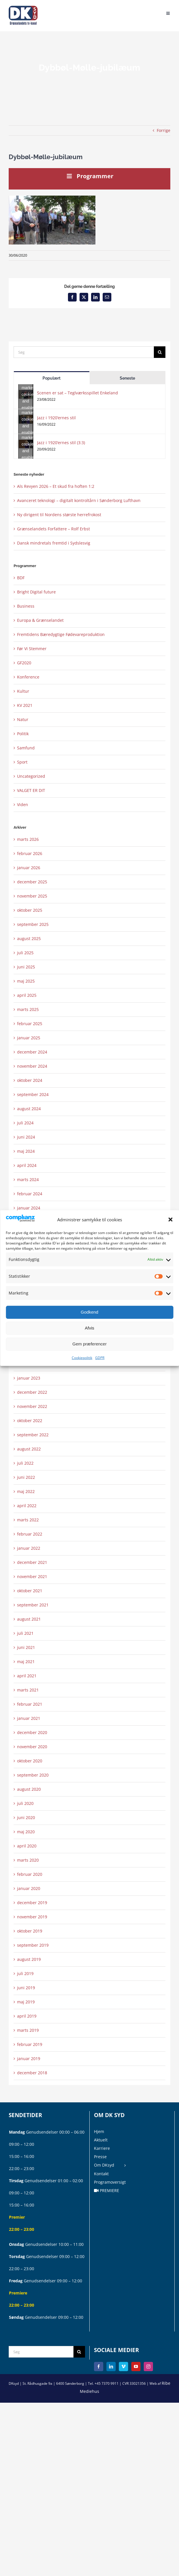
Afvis (89, 1327)
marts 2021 (28, 1690)
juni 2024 (26, 1137)
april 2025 (26, 995)
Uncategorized (31, 776)
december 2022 (32, 1392)
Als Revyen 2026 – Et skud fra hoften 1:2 (55, 486)
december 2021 (32, 1562)
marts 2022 (28, 1520)
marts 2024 (28, 1179)
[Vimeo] (123, 2366)
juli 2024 (25, 1123)
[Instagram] (148, 2366)
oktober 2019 (29, 1931)
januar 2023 (28, 1378)
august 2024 (29, 1108)
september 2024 (33, 1094)
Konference (28, 677)
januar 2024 (28, 1208)
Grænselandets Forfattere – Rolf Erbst (53, 529)
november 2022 (32, 1406)
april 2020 (26, 1846)
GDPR (99, 1357)
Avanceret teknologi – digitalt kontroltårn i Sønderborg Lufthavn (79, 500)
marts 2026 (28, 839)
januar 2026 (28, 867)
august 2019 (29, 1959)
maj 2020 (26, 1831)
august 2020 (29, 1789)
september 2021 (33, 1605)
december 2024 (32, 1052)
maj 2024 (26, 1151)
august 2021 (29, 1619)
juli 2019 (25, 1973)
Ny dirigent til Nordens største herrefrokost (59, 514)
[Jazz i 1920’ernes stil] (25, 419)
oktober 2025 (29, 910)
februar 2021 (29, 1704)
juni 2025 (26, 967)
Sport (22, 762)
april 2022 (26, 1505)
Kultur (23, 691)
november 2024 (32, 1066)
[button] (170, 1219)
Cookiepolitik (82, 1357)
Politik (23, 733)
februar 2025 (29, 1023)
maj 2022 (26, 1491)
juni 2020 (26, 1817)
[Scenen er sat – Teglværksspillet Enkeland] (25, 394)
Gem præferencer (89, 1343)
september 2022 (33, 1434)
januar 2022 (28, 1548)
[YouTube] (136, 2366)
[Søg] (84, 352)
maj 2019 (26, 2002)
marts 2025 (28, 1009)
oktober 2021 (29, 1590)
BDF (21, 577)
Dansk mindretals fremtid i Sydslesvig (53, 543)
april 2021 (26, 1675)
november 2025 (32, 896)
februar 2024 (29, 1193)
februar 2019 (29, 2044)
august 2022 (29, 1449)
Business (25, 606)
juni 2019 (26, 1987)
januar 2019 (28, 2058)
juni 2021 (26, 1647)
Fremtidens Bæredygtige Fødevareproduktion (61, 634)
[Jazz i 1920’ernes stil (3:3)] (25, 444)
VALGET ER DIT (31, 790)
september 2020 (33, 1775)
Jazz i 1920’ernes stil (56, 417)
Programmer (89, 176)
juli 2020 (25, 1803)
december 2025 (32, 882)
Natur (22, 719)
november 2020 (32, 1746)
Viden (22, 804)
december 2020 (32, 1732)
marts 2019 (28, 2030)
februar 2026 (29, 853)
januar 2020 (28, 1888)
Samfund (26, 748)
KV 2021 (24, 705)
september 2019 (33, 1945)
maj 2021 (26, 1661)
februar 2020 (29, 1874)
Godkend (89, 1312)
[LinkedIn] (111, 2366)
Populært (51, 378)
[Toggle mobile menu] (168, 13)
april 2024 (26, 1165)
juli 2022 (25, 1463)
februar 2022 (29, 1534)
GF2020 (24, 662)
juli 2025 (25, 952)
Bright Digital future (36, 592)
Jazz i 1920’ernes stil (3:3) (61, 442)
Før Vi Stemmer (32, 648)
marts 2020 (28, 1860)
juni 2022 (26, 1477)
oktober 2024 (29, 1080)
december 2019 (32, 1902)
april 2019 (26, 2016)
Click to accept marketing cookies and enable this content (27, 394)
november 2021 (32, 1576)
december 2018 (32, 2072)
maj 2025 (26, 981)
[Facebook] (98, 2366)
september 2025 (33, 924)
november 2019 (32, 1916)
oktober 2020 (29, 1761)
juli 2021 (25, 1633)
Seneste (127, 378)
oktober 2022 (29, 1420)
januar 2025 (28, 1037)
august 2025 (29, 938)
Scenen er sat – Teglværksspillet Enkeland (77, 393)
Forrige (163, 130)
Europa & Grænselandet (40, 620)
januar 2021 (28, 1718)
